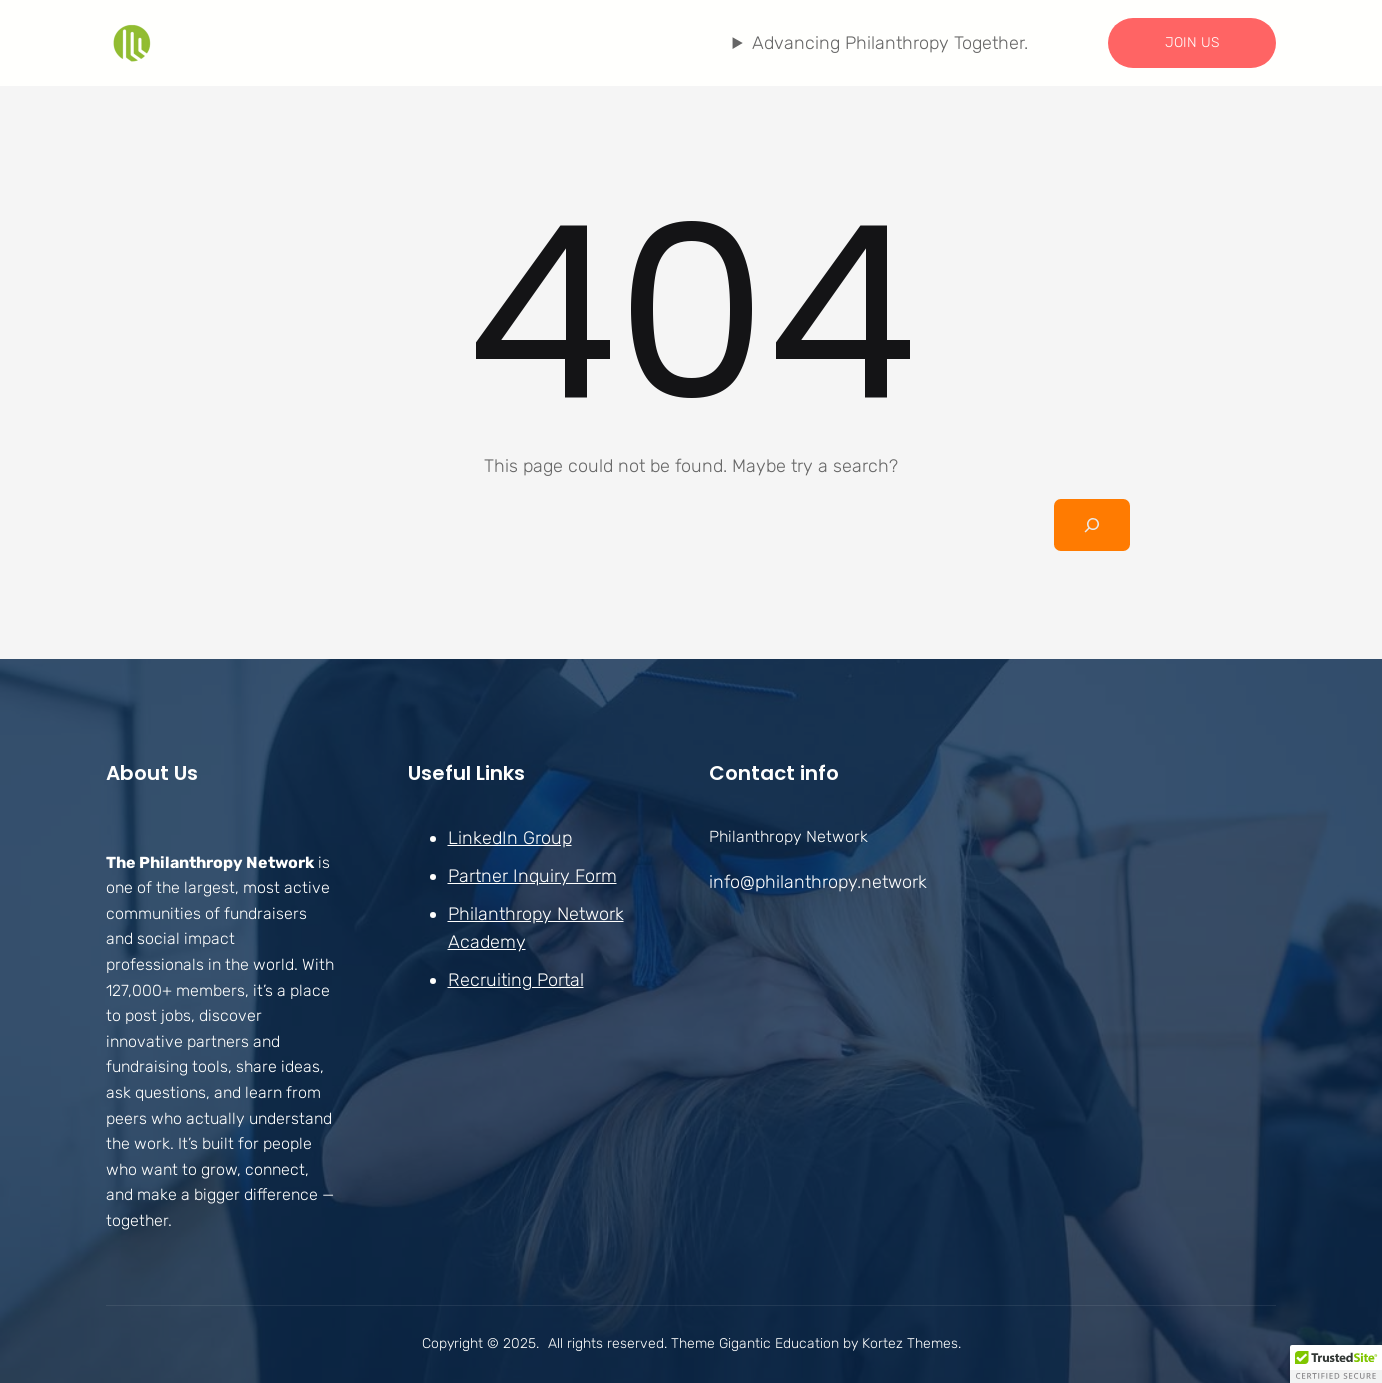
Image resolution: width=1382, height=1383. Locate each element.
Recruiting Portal (516, 980)
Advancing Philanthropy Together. (890, 43)
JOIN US (1192, 42)
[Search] (1092, 525)
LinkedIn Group (510, 838)
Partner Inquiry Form (532, 876)
